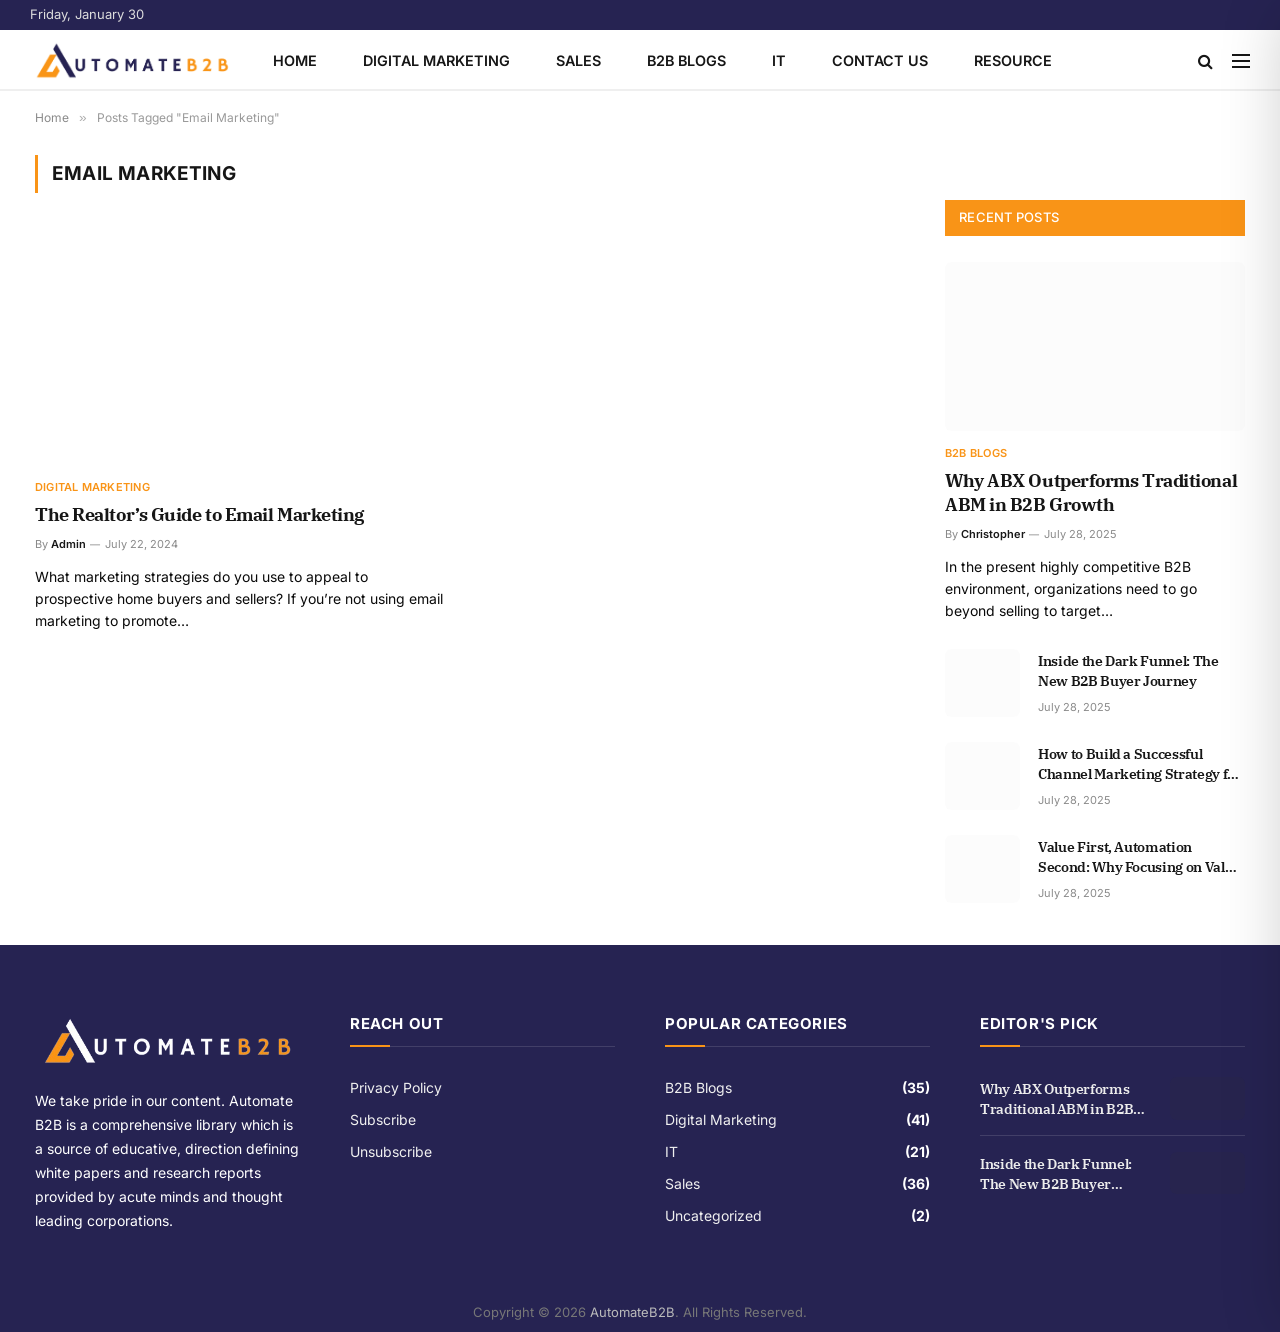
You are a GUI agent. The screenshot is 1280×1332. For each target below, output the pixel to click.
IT (779, 60)
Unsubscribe (391, 1151)
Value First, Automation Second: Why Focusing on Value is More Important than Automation (1139, 857)
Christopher (993, 534)
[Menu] (1241, 60)
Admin (68, 544)
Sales (578, 60)
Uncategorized (713, 1215)
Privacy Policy (396, 1087)
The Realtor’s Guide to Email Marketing (199, 514)
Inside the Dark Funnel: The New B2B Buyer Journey (1128, 671)
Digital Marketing (436, 60)
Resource (1013, 60)
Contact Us (880, 60)
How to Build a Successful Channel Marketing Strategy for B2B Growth (1140, 764)
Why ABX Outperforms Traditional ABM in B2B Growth (1091, 492)
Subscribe (383, 1119)
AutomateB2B (632, 1312)
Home (295, 60)
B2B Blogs (686, 60)
